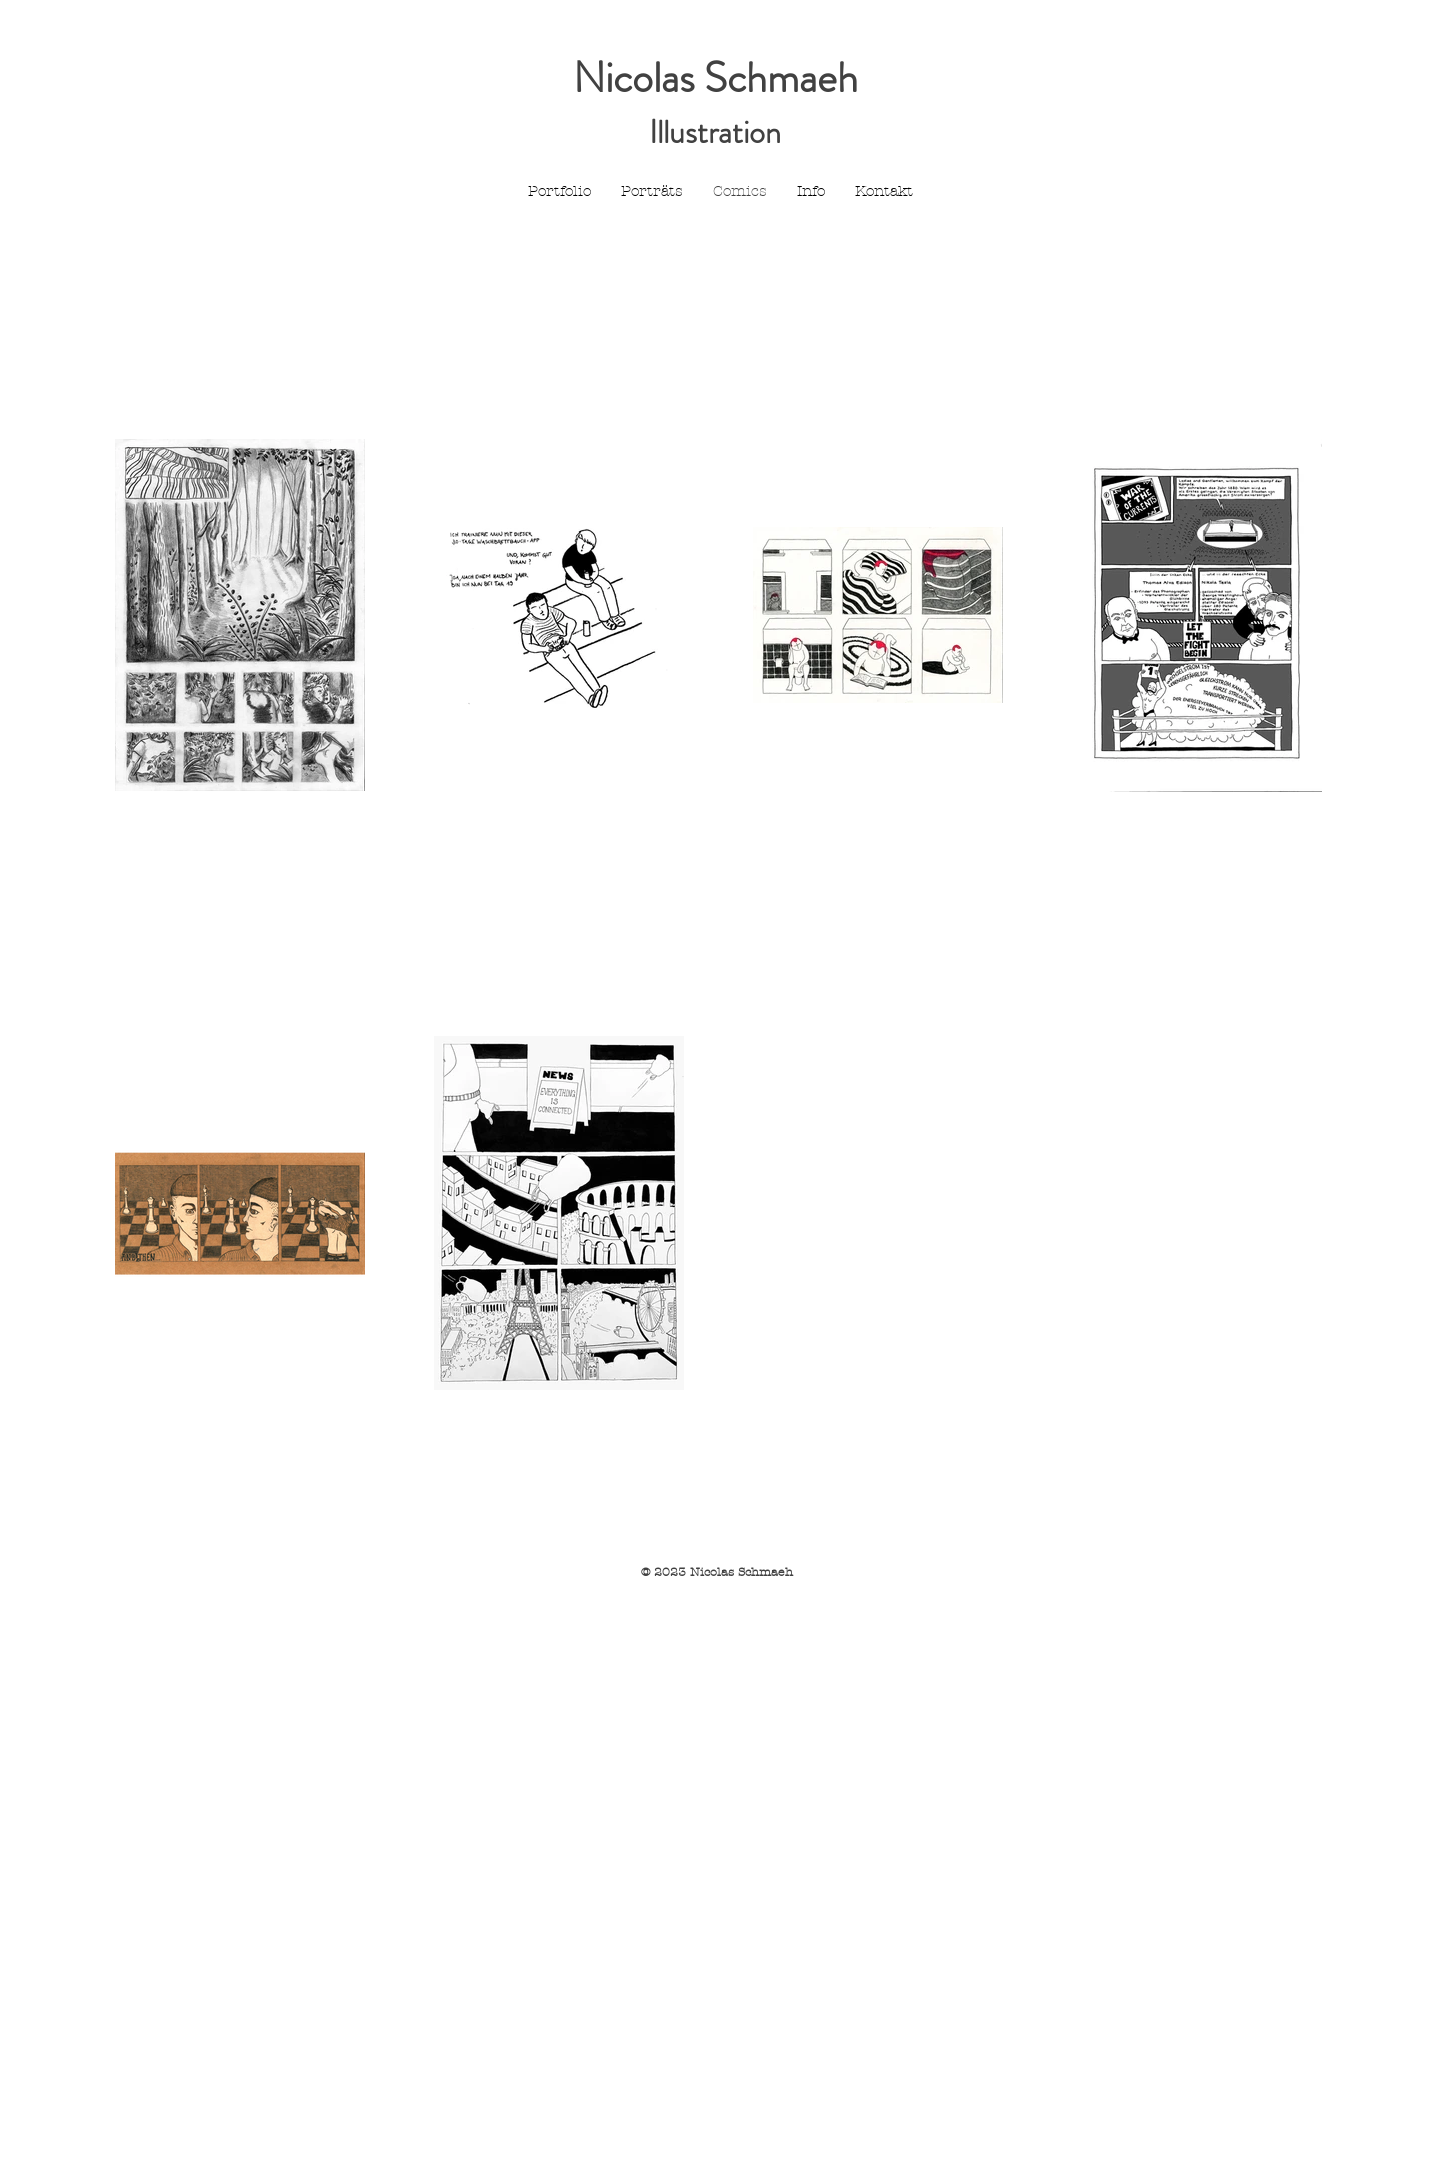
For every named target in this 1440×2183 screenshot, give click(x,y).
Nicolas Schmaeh (715, 78)
